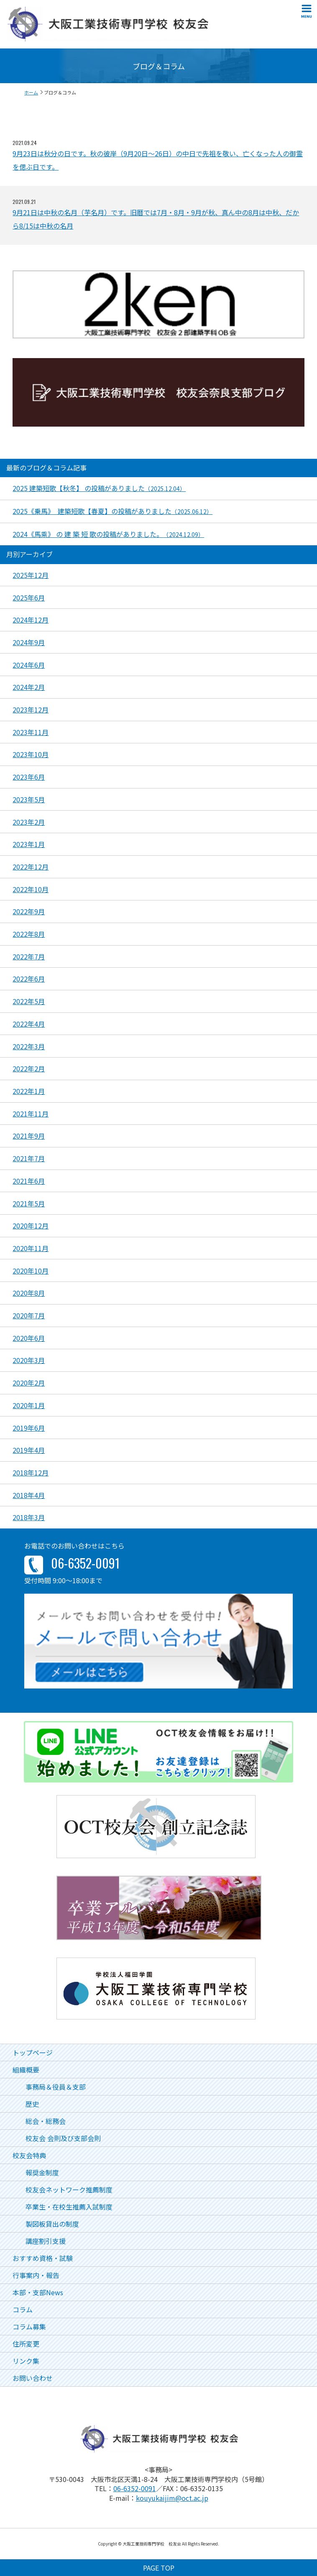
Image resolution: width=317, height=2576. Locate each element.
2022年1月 (29, 1091)
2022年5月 (29, 1001)
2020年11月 (31, 1248)
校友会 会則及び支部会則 (63, 2138)
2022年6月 (29, 979)
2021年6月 (29, 1181)
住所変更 (26, 2344)
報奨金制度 (42, 2172)
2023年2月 (29, 822)
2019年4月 (29, 1450)
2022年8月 (29, 934)
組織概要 (26, 2070)
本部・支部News (38, 2292)
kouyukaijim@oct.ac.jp (172, 2498)
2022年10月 (31, 889)
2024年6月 (29, 665)
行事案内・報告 (36, 2275)
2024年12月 (31, 620)
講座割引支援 (46, 2241)
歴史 (32, 2104)
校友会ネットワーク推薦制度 (69, 2189)
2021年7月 (29, 1158)
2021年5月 (29, 1203)
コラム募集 (29, 2327)
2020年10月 (31, 1271)
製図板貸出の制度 (52, 2224)
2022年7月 (29, 956)
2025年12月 (31, 575)
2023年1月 (29, 844)
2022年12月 (31, 867)
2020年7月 (29, 1315)
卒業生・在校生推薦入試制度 (69, 2207)
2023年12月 (31, 709)
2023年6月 (29, 777)
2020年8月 (29, 1293)
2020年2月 (29, 1383)
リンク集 (26, 2361)
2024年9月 (29, 642)
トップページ (33, 2052)
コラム (23, 2309)
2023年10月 (31, 754)
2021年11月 (31, 1114)
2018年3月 (29, 1517)
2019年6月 (29, 1428)
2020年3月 (29, 1360)
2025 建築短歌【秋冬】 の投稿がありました (99, 488)
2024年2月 (29, 687)
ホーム (31, 92)
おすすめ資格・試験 (43, 2258)
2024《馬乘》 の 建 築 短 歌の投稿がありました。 (108, 534)
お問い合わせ (33, 2378)
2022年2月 (29, 1068)
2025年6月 (29, 598)
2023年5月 (29, 799)
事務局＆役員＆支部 (56, 2087)
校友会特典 (29, 2155)
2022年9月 (29, 911)
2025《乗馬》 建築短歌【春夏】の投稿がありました (112, 511)
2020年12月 (31, 1226)
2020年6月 (29, 1338)
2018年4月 (29, 1495)
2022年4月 (29, 1024)
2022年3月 (29, 1046)
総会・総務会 (46, 2121)
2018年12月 (31, 1472)
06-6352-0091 (134, 2488)
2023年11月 (31, 732)
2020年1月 (29, 1405)
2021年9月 (29, 1136)
